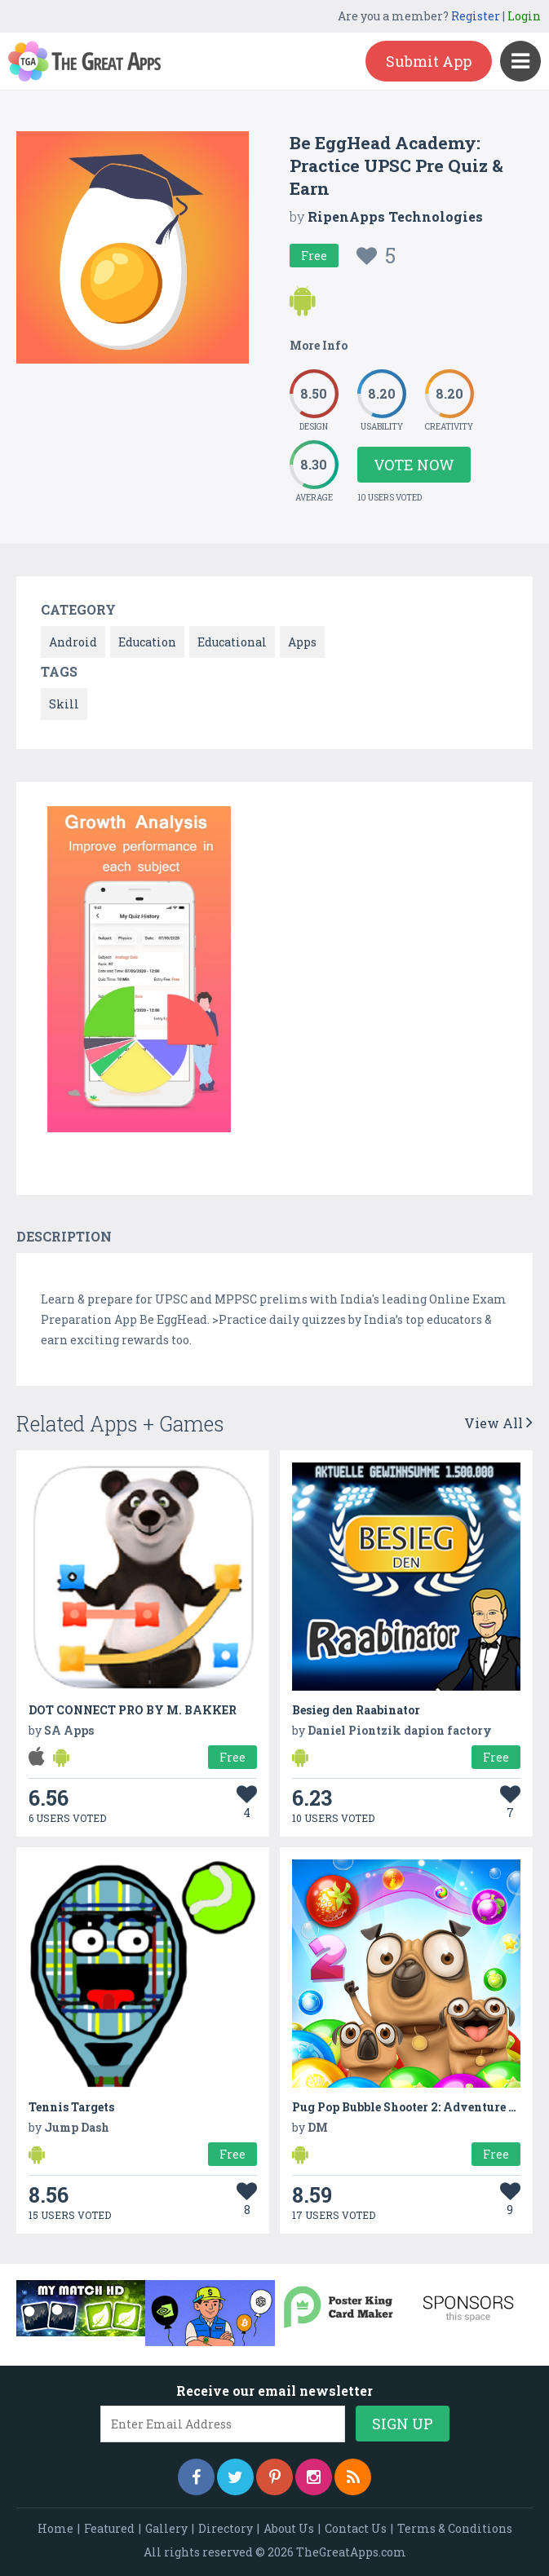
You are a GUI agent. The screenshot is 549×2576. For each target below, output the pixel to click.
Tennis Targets (71, 2107)
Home (55, 2528)
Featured (109, 2528)
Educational (232, 642)
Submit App (429, 61)
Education (147, 642)
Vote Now (414, 464)
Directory (225, 2528)
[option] (139, 972)
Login (524, 16)
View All (498, 1422)
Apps (302, 642)
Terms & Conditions (454, 2528)
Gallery (166, 2528)
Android (73, 642)
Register (475, 16)
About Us (288, 2528)
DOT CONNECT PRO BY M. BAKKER (133, 1710)
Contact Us (356, 2528)
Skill (64, 704)
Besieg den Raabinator (356, 1710)
